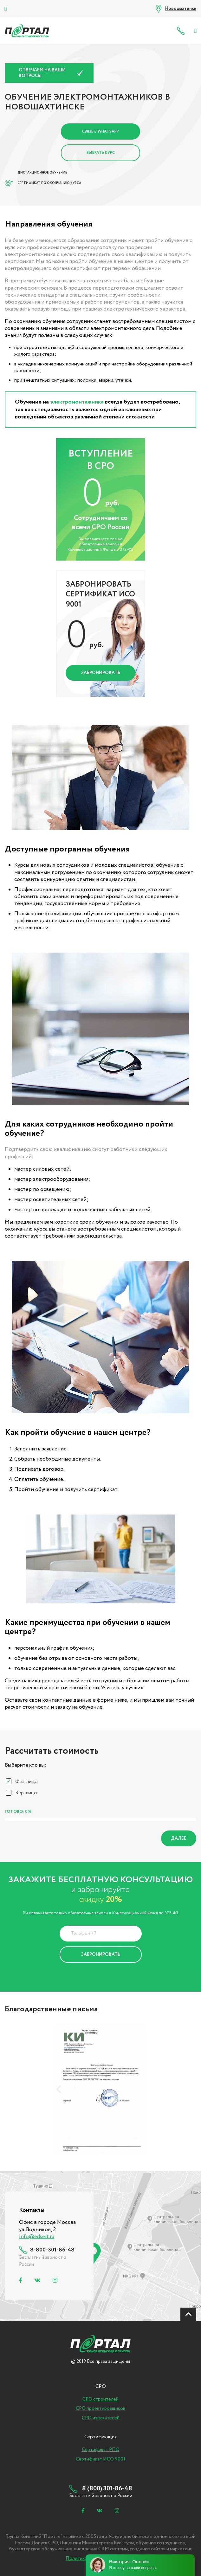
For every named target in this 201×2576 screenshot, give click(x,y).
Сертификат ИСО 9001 (100, 2459)
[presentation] (58, 2089)
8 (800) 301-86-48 (182, 31)
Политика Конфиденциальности (96, 1970)
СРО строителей (100, 2399)
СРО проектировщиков (100, 2408)
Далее (178, 1838)
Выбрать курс (101, 152)
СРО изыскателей (101, 2418)
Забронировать (100, 673)
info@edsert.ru (36, 2237)
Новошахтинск (180, 8)
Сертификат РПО (101, 2449)
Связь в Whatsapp (100, 131)
